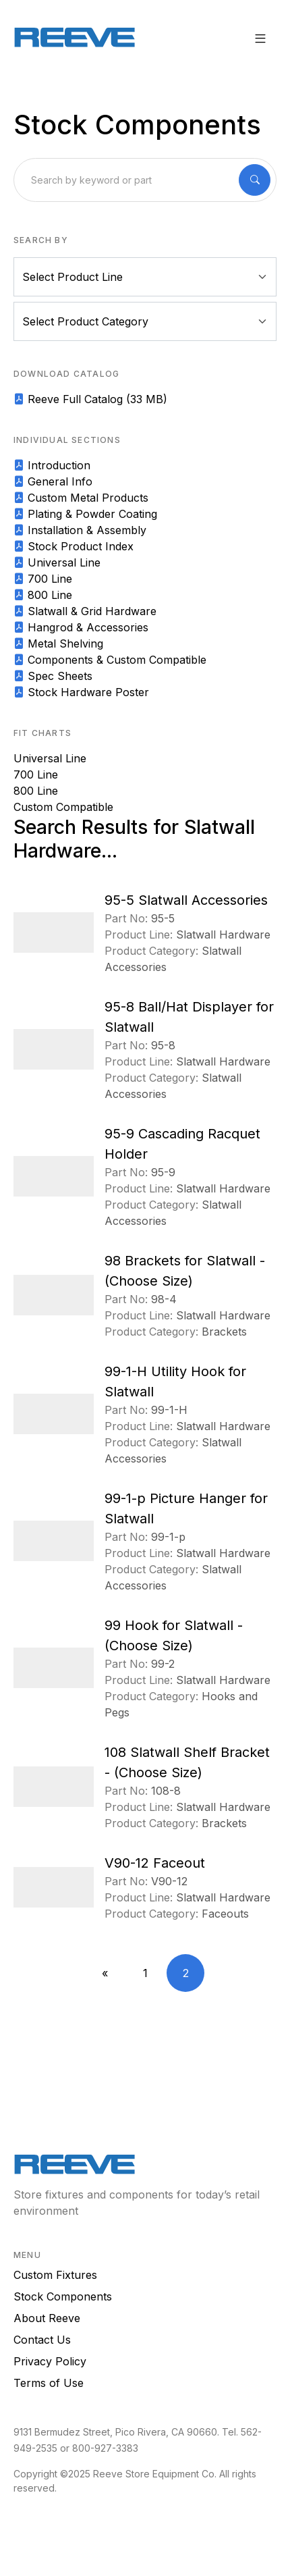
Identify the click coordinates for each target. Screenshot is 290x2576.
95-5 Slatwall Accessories (186, 900)
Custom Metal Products (80, 497)
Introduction (51, 465)
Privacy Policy (49, 2361)
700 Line (42, 578)
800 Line (42, 595)
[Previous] (104, 1973)
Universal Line (56, 562)
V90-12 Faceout (155, 1863)
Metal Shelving (58, 643)
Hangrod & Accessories (80, 627)
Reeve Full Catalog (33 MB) (90, 399)
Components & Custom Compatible (109, 659)
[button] (260, 38)
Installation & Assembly (79, 530)
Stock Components (62, 2296)
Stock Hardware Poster (81, 692)
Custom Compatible (63, 807)
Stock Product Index (73, 546)
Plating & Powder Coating (85, 514)
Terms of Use (48, 2383)
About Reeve (46, 2318)
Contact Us (42, 2339)
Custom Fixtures (55, 2275)
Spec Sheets (52, 676)
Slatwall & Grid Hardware (84, 611)
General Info (52, 481)
